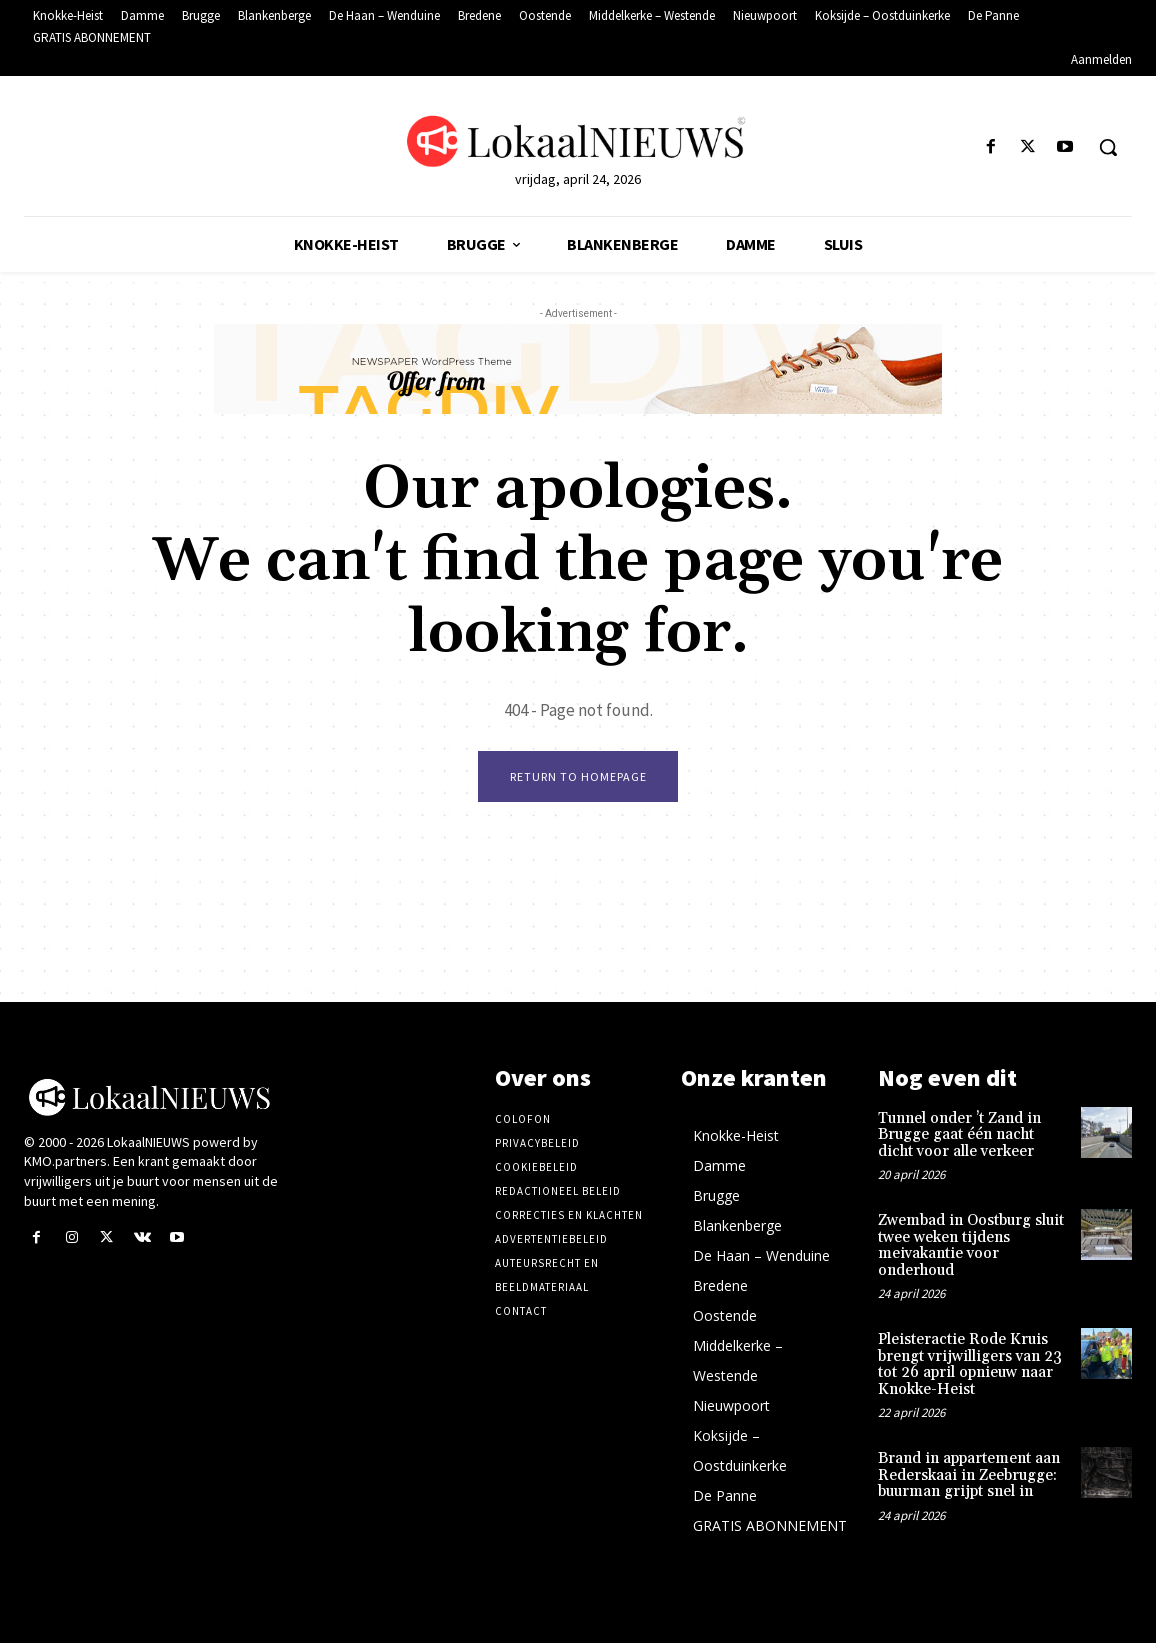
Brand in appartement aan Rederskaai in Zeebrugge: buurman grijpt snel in (969, 1479)
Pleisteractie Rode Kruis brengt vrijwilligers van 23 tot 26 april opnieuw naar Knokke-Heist (970, 1368)
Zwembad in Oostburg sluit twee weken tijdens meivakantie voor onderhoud (971, 1249)
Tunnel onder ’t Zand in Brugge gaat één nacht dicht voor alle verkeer (959, 1139)
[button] (1108, 147)
